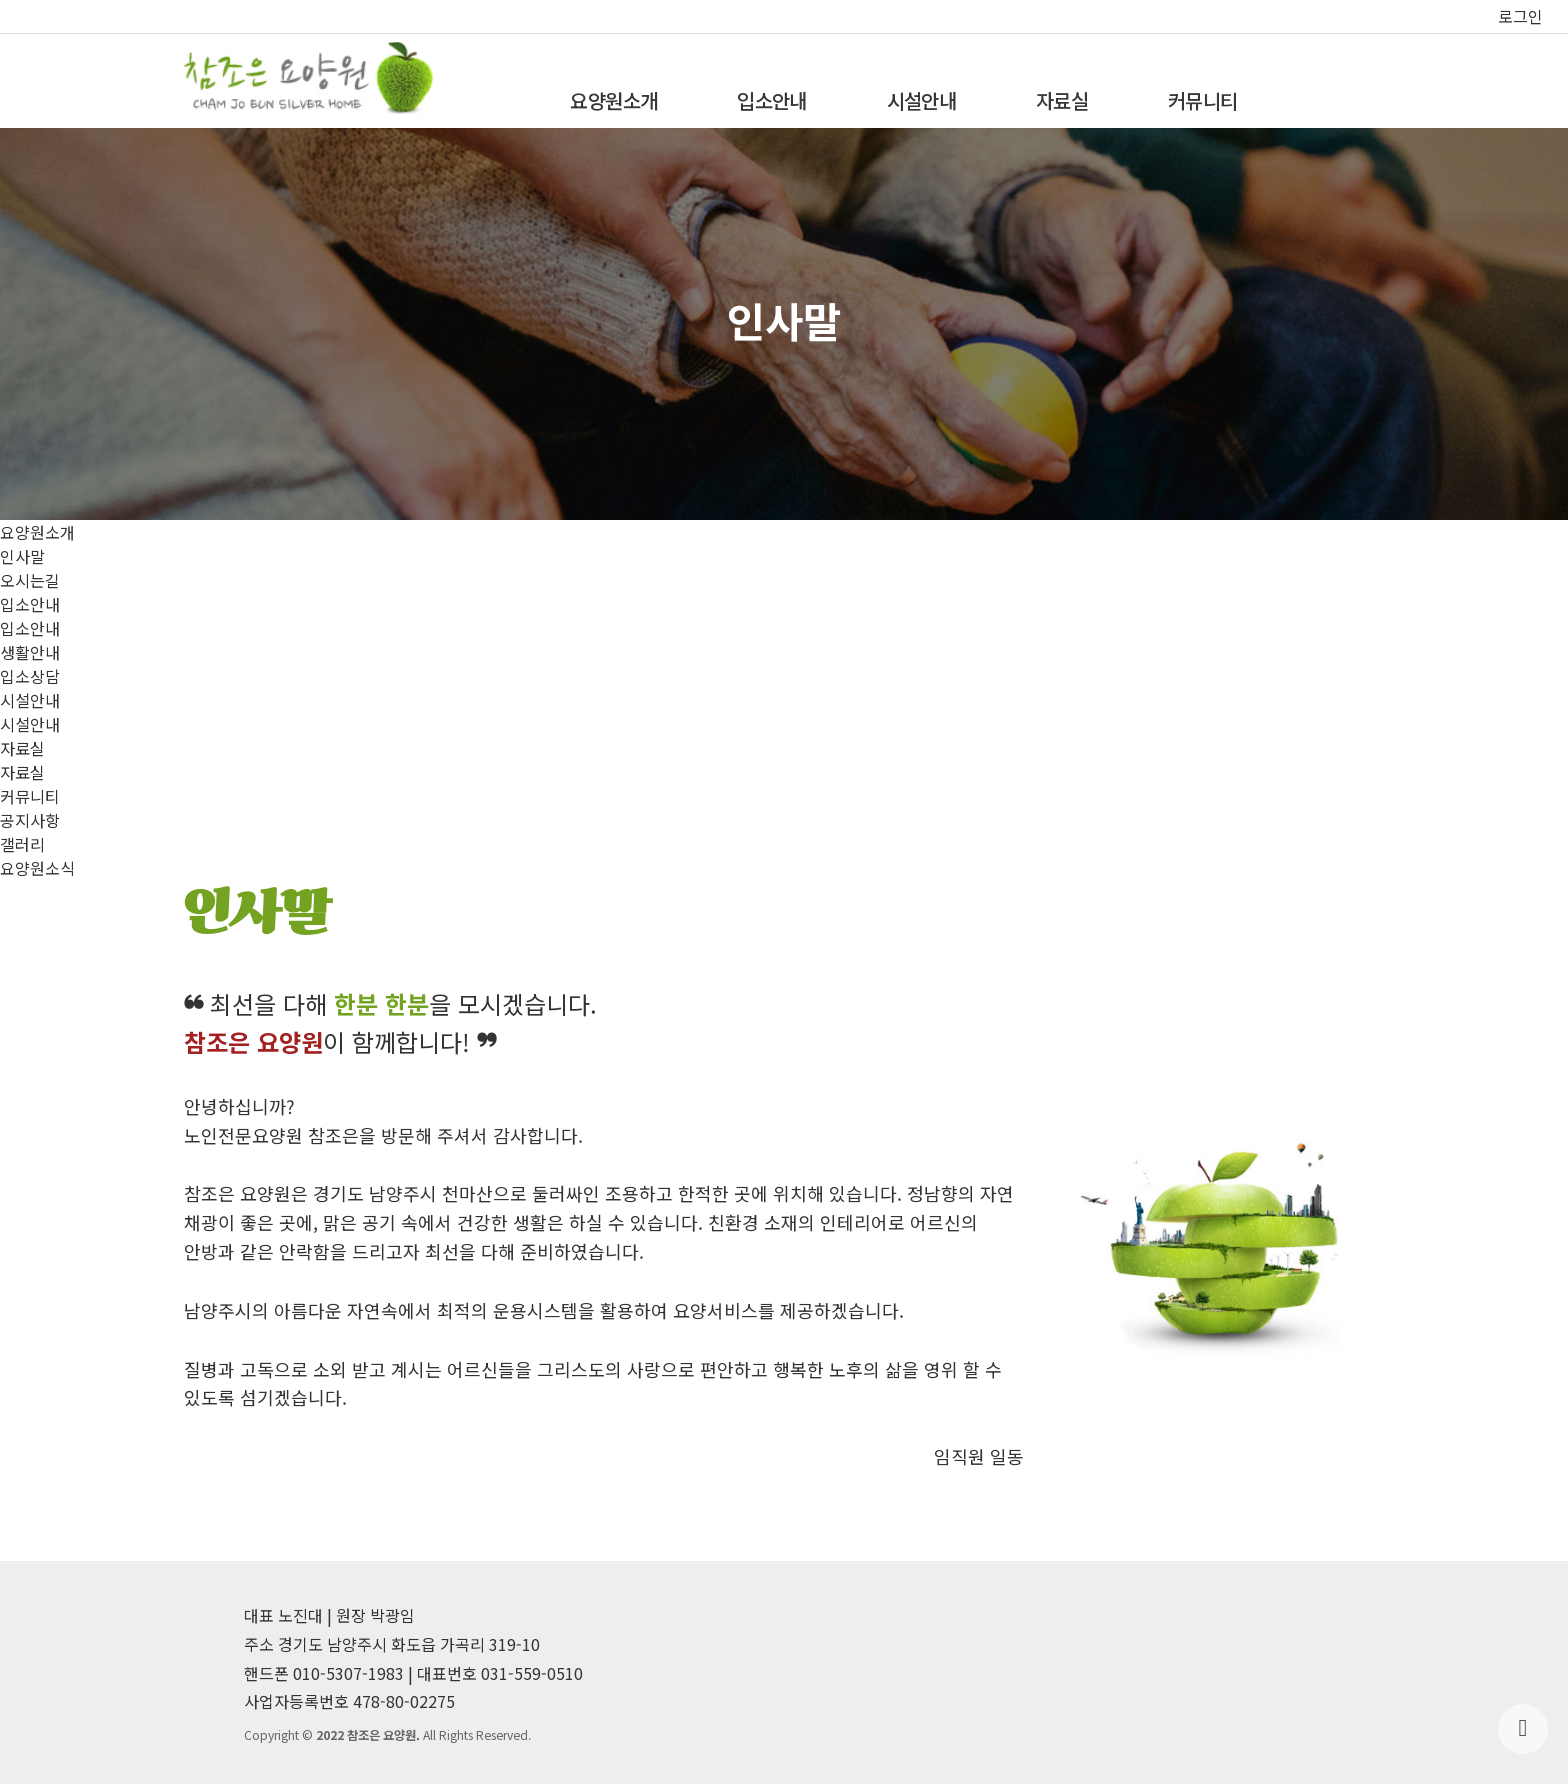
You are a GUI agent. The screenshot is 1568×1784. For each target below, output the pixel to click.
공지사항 (30, 820)
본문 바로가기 (0, 0)
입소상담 (30, 676)
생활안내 (30, 652)
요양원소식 (37, 868)
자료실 (1062, 100)
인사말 (22, 556)
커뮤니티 (1202, 100)
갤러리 (22, 844)
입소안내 (771, 100)
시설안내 (921, 100)
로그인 (1520, 16)
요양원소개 (613, 100)
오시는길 (30, 580)
